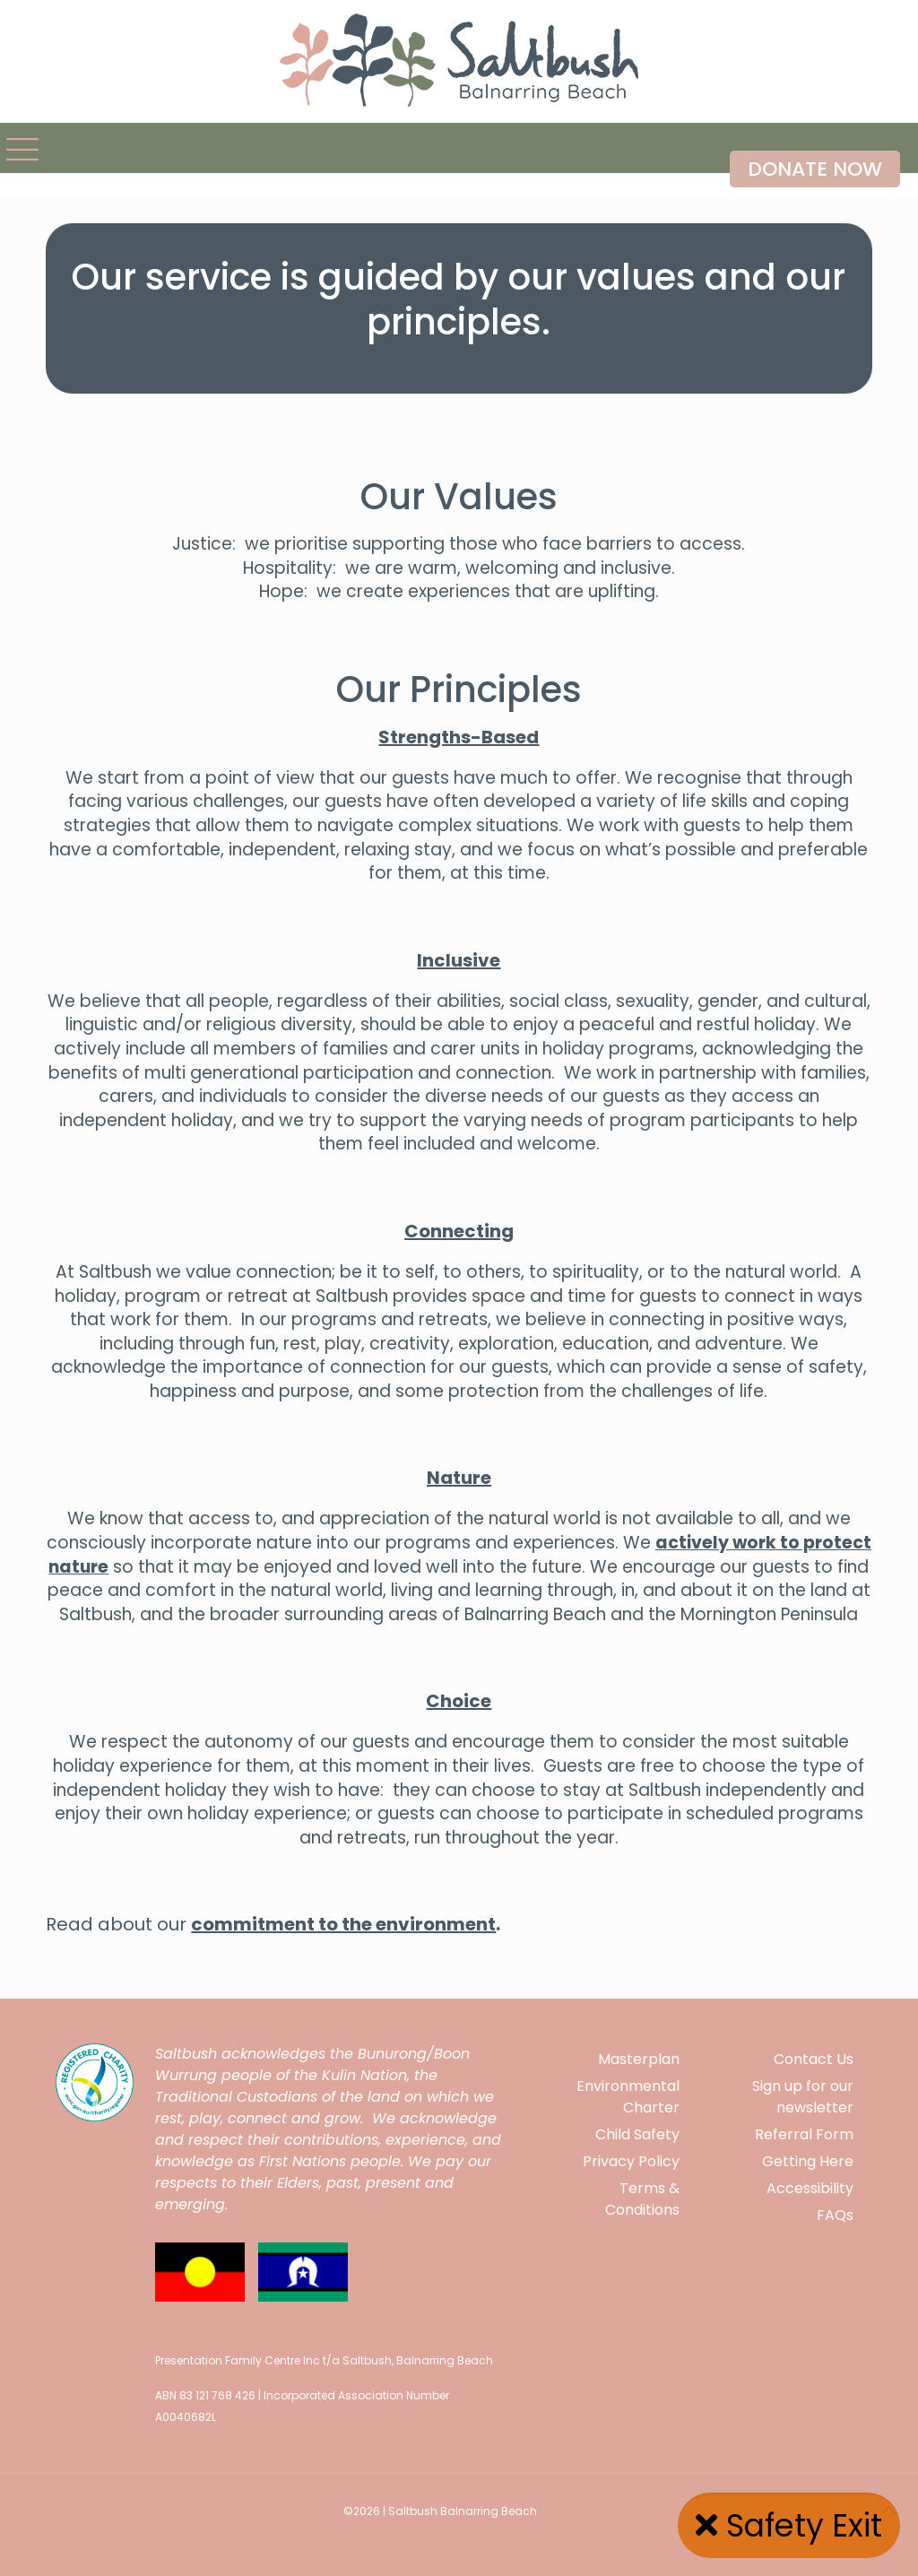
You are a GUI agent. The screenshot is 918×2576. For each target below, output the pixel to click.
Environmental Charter (628, 2097)
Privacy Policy (631, 2161)
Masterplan (639, 2059)
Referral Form (804, 2134)
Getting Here (807, 2161)
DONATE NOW (815, 169)
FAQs (835, 2215)
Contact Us (813, 2059)
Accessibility (809, 2188)
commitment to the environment (343, 1924)
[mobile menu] (15, 148)
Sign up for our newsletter (802, 2097)
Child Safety (637, 2134)
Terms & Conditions (642, 2199)
